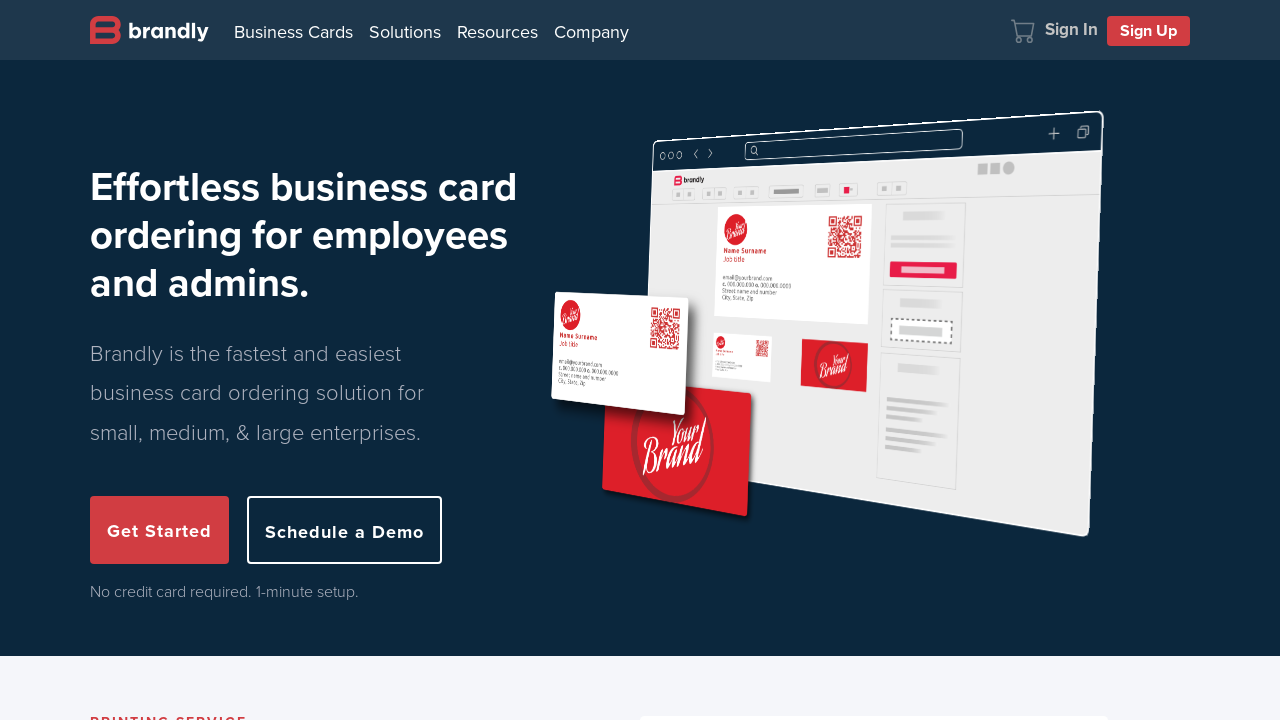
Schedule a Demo (344, 532)
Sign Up (1148, 30)
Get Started (159, 531)
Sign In (1071, 29)
